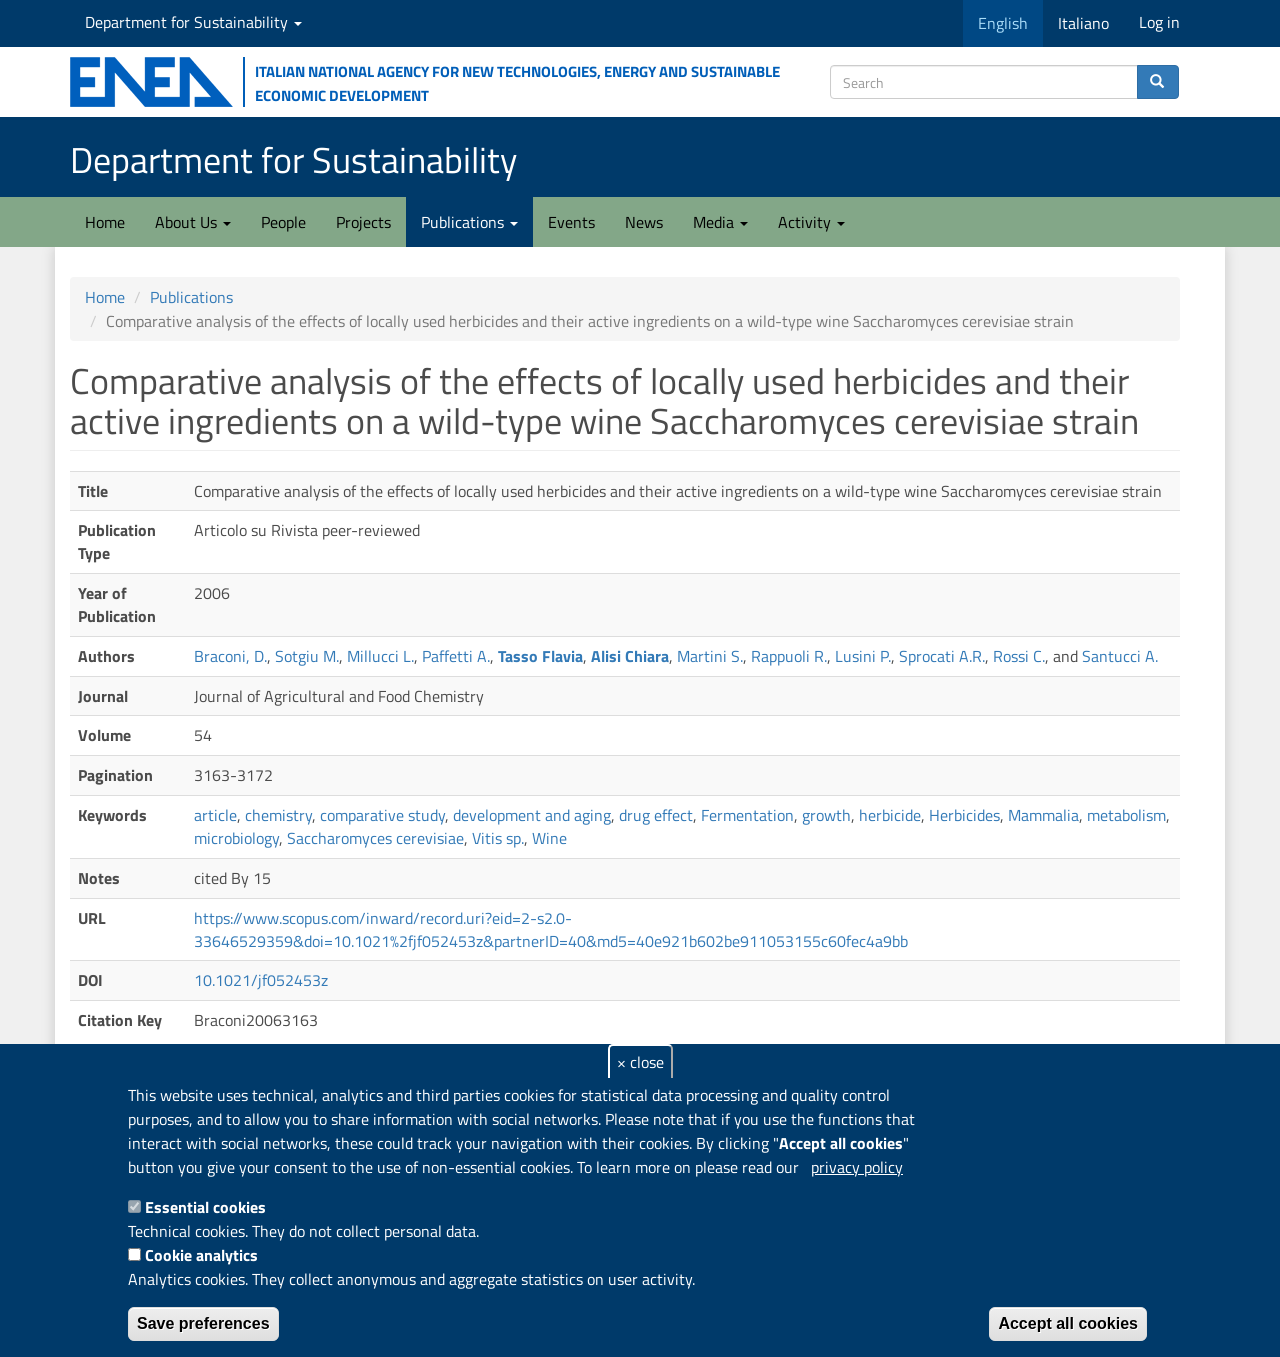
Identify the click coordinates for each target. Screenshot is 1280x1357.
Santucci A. (1120, 656)
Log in (1159, 22)
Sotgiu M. (307, 656)
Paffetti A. (456, 656)
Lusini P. (863, 656)
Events (571, 222)
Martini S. (710, 656)
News (644, 222)
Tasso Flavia (540, 656)
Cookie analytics (201, 1255)
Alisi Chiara (630, 656)
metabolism (1126, 815)
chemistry (278, 815)
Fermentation (747, 815)
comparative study (382, 815)
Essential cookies (205, 1207)
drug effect (656, 815)
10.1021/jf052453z (261, 980)
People (283, 222)
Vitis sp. (498, 838)
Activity (811, 222)
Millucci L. (380, 656)
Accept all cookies (1068, 1323)
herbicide (890, 815)
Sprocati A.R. (942, 656)
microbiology (236, 838)
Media (720, 222)
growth (826, 815)
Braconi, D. (230, 656)
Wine (549, 838)
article (215, 815)
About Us (193, 222)
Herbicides (964, 815)
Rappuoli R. (789, 656)
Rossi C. (1019, 656)
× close (640, 1062)
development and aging (532, 815)
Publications (469, 222)
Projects (363, 222)
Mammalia (1043, 815)
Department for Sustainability (193, 22)
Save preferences (203, 1323)
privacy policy (857, 1167)
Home (105, 222)
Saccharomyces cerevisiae (375, 838)
